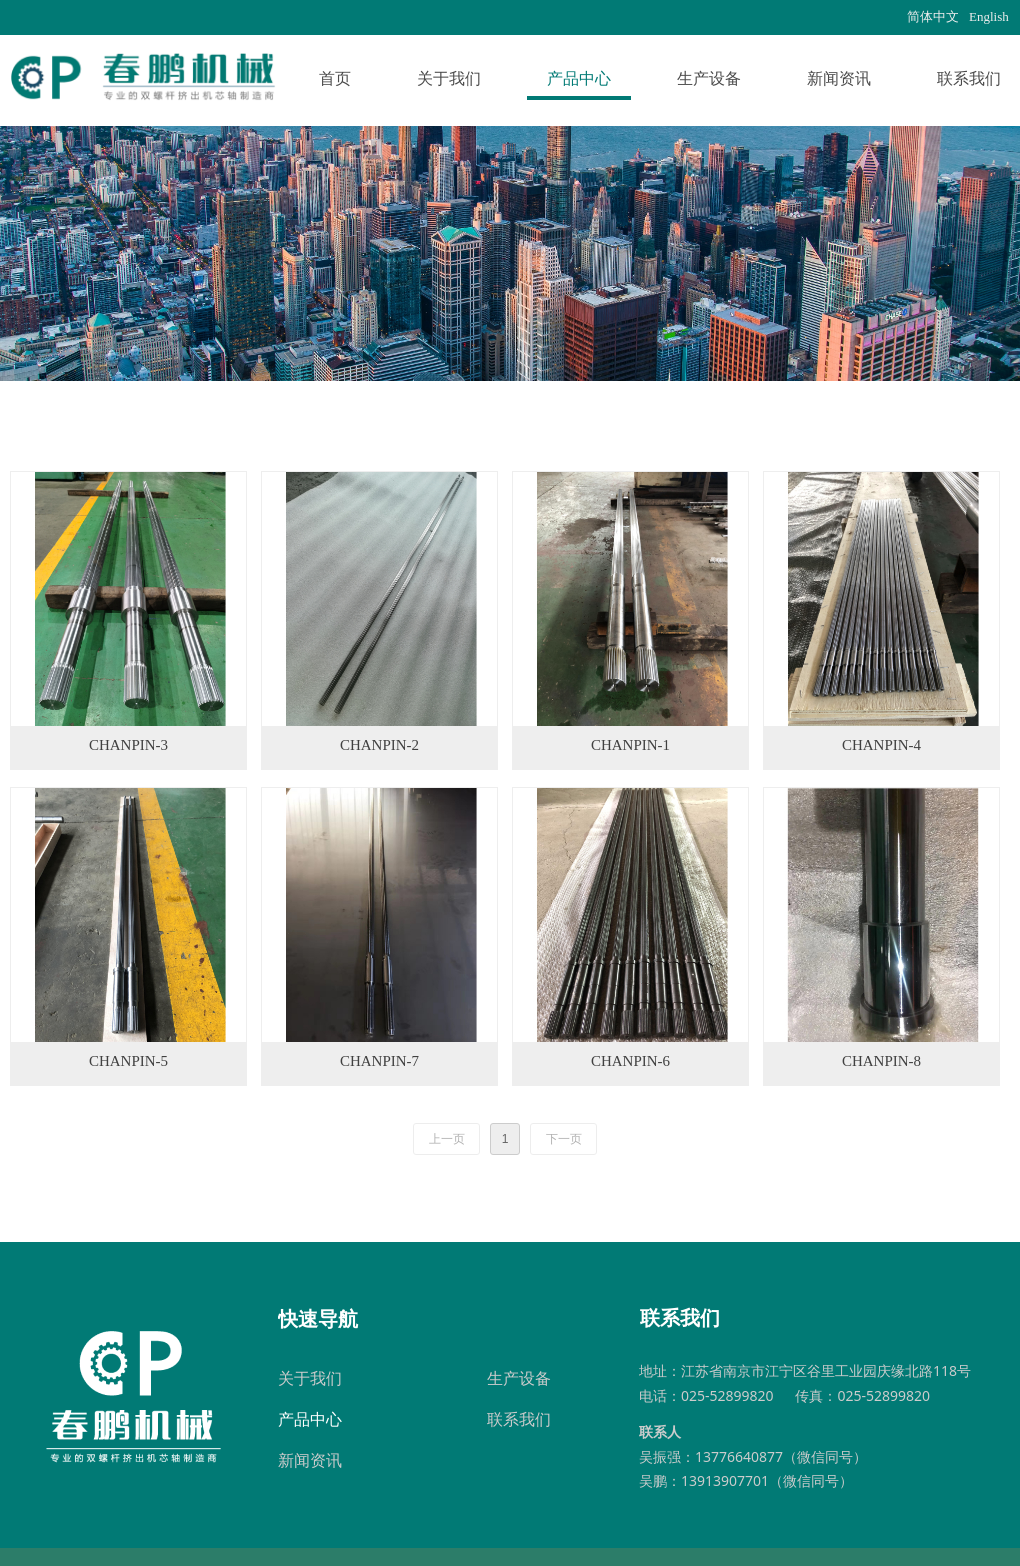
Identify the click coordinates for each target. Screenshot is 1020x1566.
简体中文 (933, 16)
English (989, 16)
